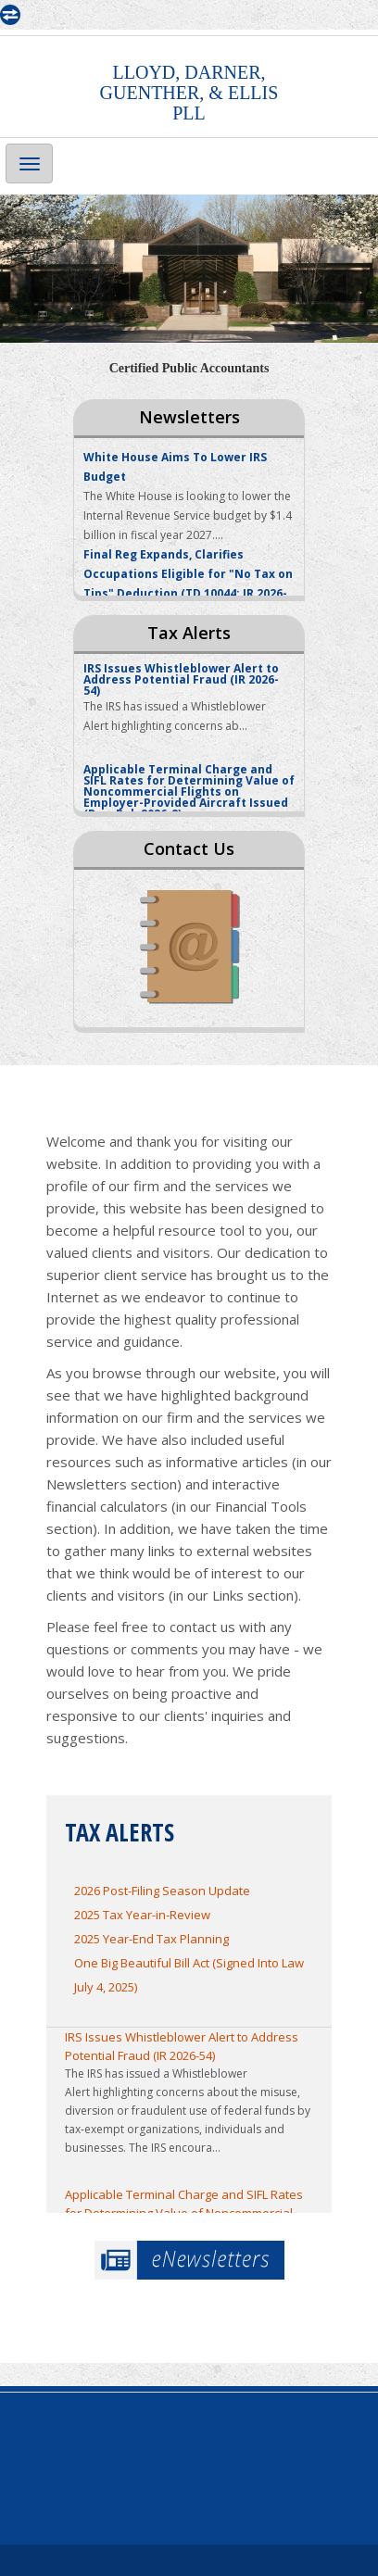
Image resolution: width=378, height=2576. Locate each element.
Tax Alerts (189, 633)
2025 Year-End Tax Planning (151, 1938)
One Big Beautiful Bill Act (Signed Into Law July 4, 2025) (189, 1974)
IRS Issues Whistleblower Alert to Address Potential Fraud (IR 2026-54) (181, 2046)
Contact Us (189, 848)
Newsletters (189, 417)
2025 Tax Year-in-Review (142, 1914)
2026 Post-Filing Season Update (162, 1890)
